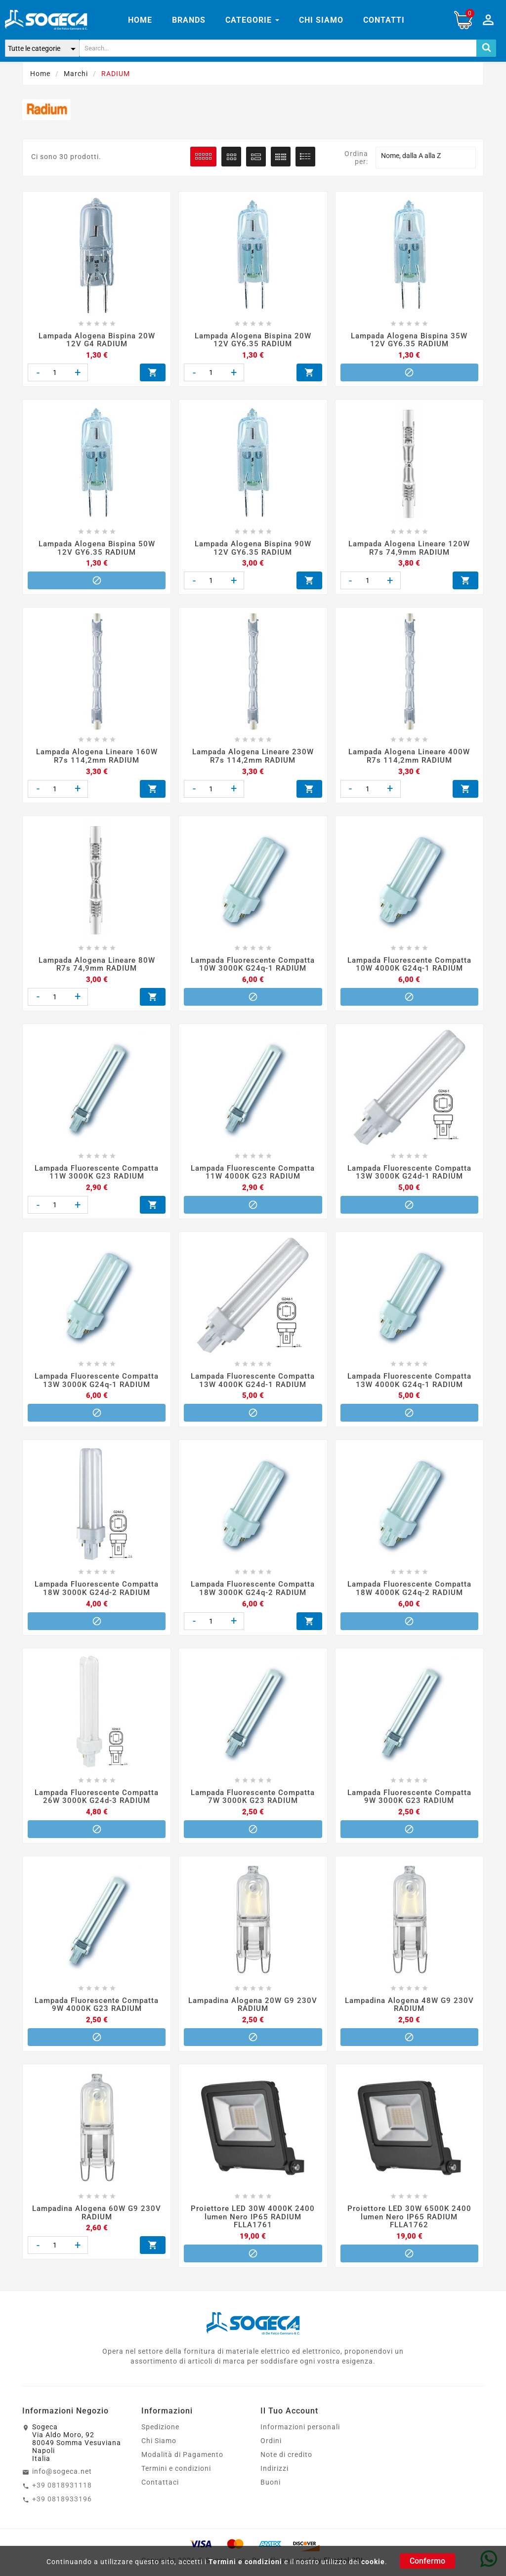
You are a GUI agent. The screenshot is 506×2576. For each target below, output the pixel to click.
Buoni (270, 2464)
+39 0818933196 (62, 2481)
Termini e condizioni (245, 2562)
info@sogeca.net (62, 2453)
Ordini (271, 2423)
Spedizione (160, 2409)
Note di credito (286, 2437)
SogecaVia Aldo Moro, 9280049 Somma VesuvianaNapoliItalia (76, 2425)
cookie (373, 2562)
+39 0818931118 (62, 2467)
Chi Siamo (158, 2423)
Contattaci (160, 2464)
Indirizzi (274, 2450)
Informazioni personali (300, 2409)
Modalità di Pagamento (182, 2437)
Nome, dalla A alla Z (425, 157)
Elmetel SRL (344, 2542)
